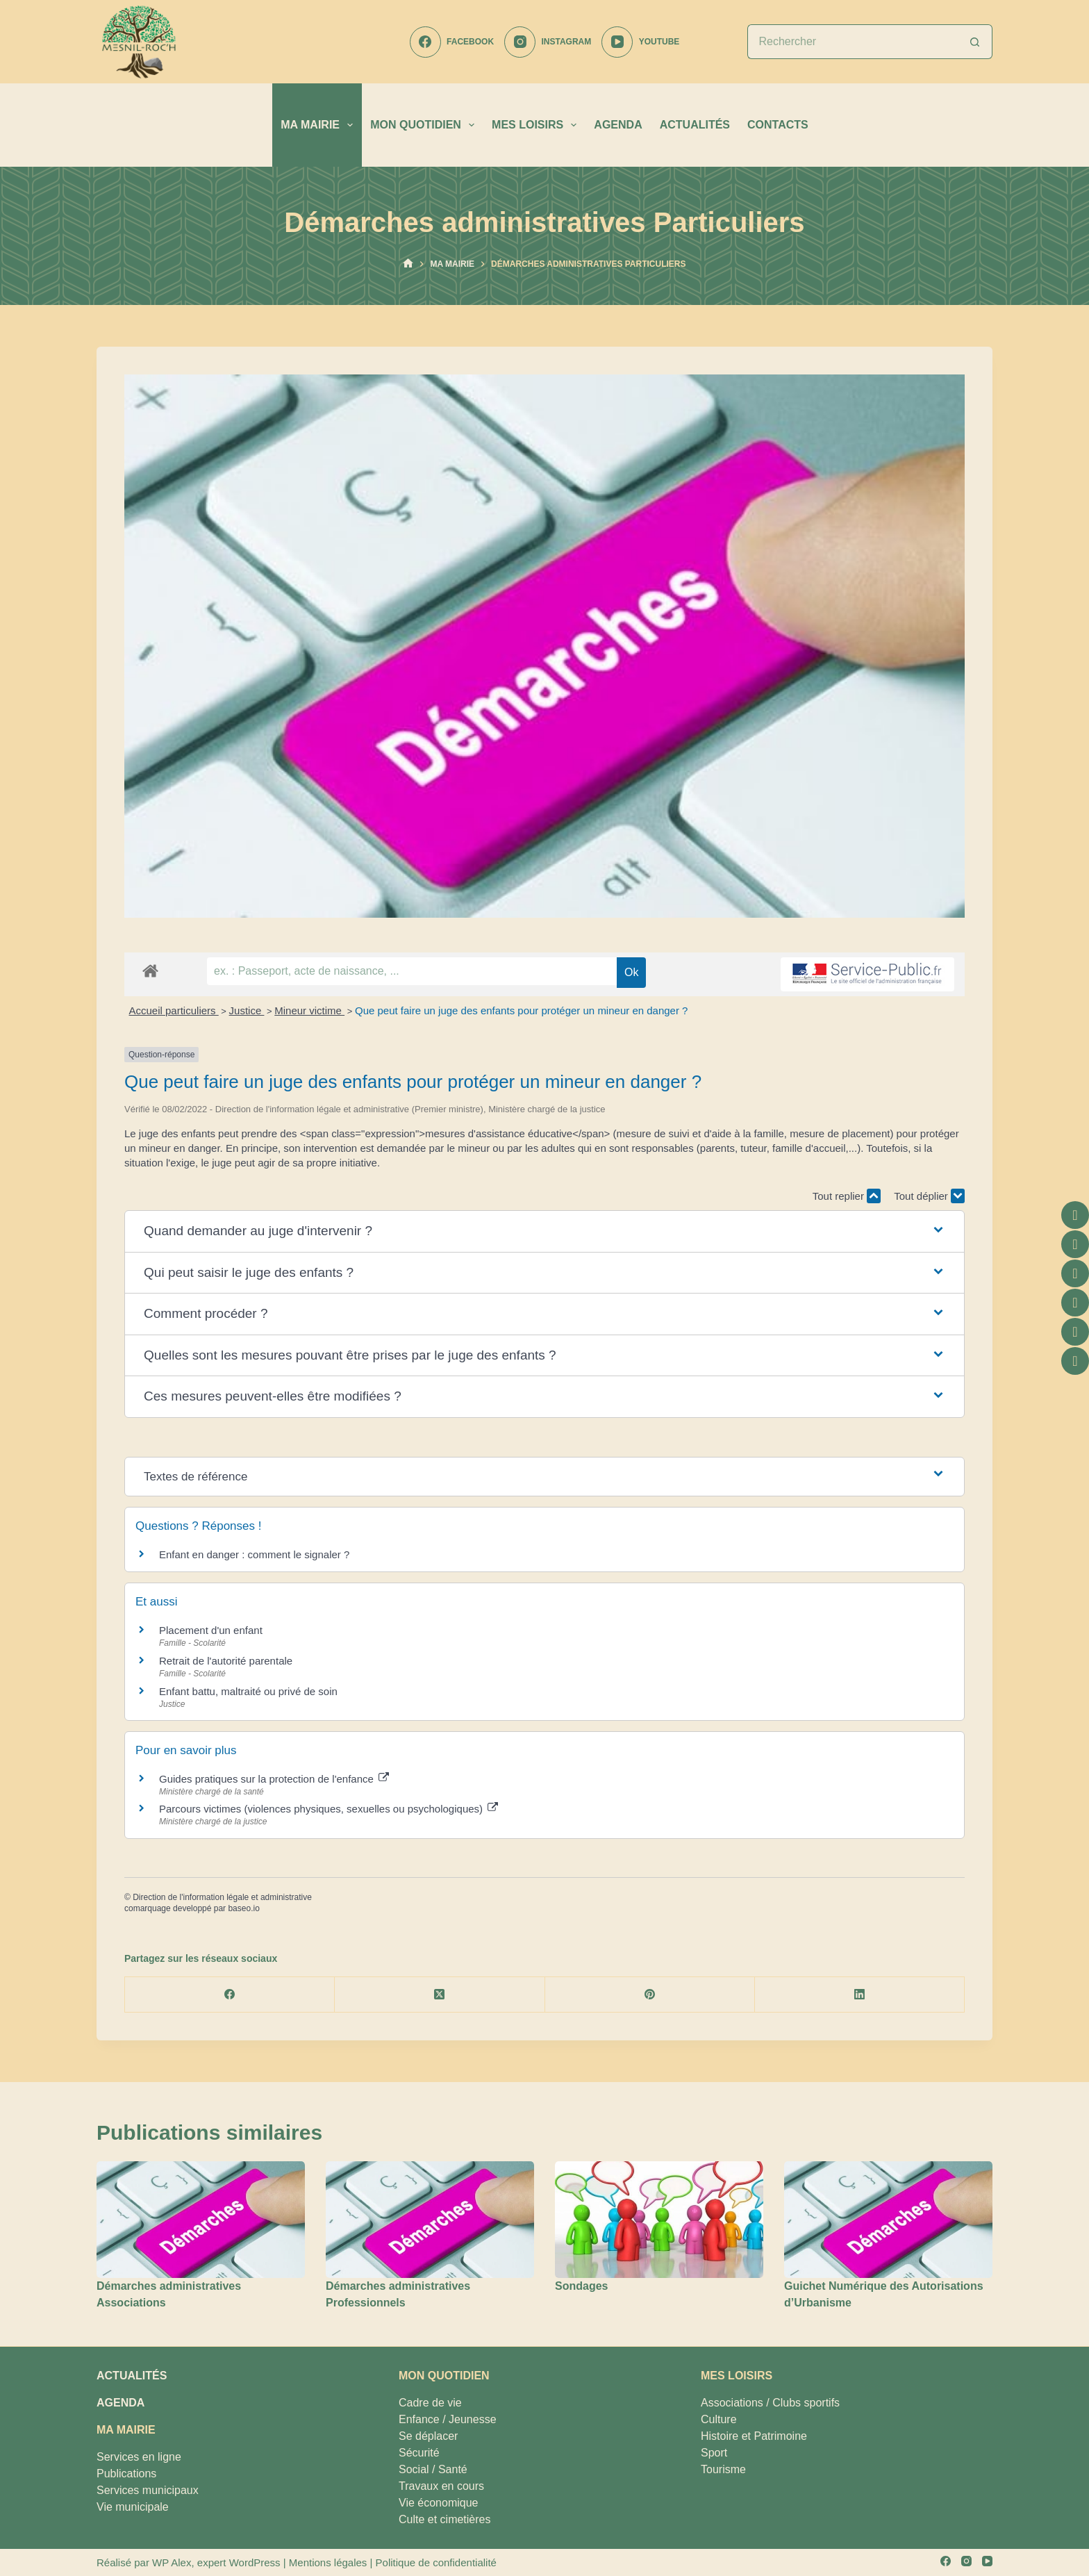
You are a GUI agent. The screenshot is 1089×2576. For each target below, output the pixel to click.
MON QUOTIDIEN (425, 125)
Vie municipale (133, 2507)
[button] (544, 1231)
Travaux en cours (441, 2486)
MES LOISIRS (537, 125)
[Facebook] (452, 42)
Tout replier (847, 1196)
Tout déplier (929, 1196)
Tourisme (723, 2469)
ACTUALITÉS (695, 125)
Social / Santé (433, 2469)
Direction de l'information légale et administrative (222, 1897)
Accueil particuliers (174, 1010)
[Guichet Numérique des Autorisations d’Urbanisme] (888, 2220)
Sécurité (419, 2453)
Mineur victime (309, 1010)
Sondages (581, 2286)
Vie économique (438, 2503)
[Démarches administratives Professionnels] (430, 2220)
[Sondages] (659, 2220)
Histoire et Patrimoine (754, 2436)
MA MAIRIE (319, 125)
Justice (247, 1010)
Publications (126, 2473)
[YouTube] (640, 42)
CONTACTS (777, 125)
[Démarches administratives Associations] (201, 2220)
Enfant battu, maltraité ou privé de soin (248, 1691)
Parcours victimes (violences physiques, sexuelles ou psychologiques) (328, 1809)
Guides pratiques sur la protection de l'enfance (274, 1779)
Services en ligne (139, 2457)
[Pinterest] (650, 1995)
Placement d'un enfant (211, 1630)
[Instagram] (547, 42)
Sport (714, 2453)
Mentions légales (328, 2562)
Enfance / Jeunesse (448, 2419)
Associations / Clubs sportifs (770, 2403)
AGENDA (618, 125)
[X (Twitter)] (439, 1995)
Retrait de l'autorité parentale (225, 1661)
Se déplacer (428, 2436)
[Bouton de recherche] (975, 41)
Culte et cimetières (445, 2519)
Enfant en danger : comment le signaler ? (254, 1554)
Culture (719, 2419)
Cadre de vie (430, 2403)
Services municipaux (148, 2490)
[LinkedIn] (860, 1995)
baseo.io (243, 1908)
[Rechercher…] (852, 41)
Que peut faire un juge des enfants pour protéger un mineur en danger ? (521, 1010)
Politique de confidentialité (436, 2562)
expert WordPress (239, 2562)
